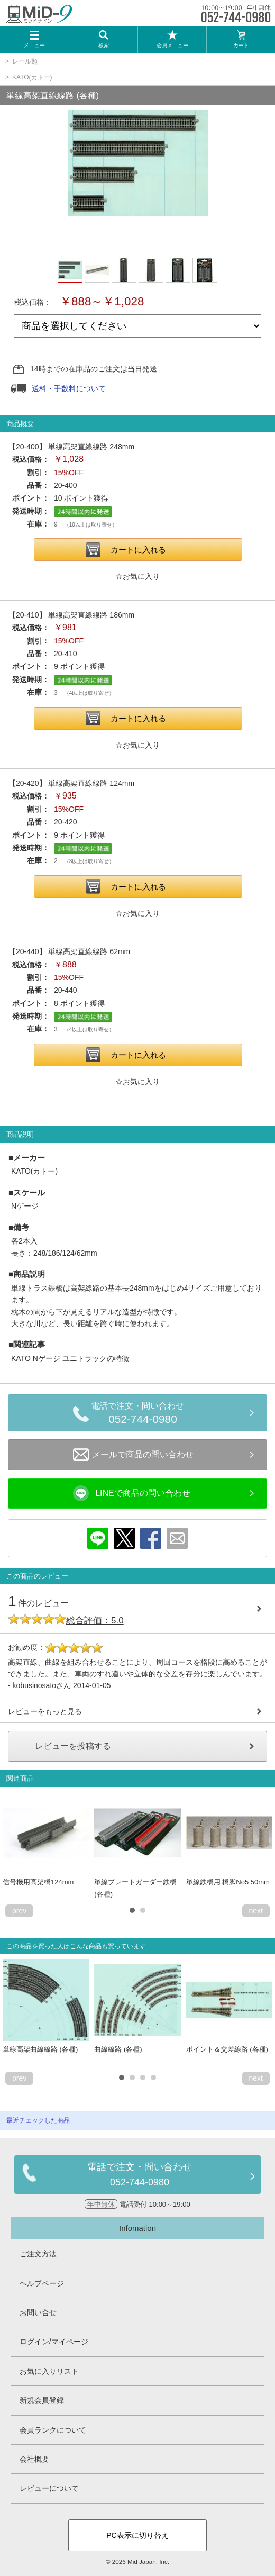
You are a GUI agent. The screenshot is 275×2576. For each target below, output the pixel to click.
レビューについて (49, 2488)
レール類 (25, 61)
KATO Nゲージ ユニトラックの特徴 (70, 1358)
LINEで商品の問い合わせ (131, 1493)
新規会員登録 (42, 2400)
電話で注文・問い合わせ (143, 1414)
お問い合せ (38, 2312)
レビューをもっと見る (45, 1711)
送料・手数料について (69, 388)
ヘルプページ (42, 2283)
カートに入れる (138, 549)
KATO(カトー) (32, 77)
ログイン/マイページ (54, 2341)
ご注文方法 (38, 2254)
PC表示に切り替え (137, 2535)
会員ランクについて (53, 2430)
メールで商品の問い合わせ (133, 1455)
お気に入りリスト (49, 2371)
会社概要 (34, 2459)
